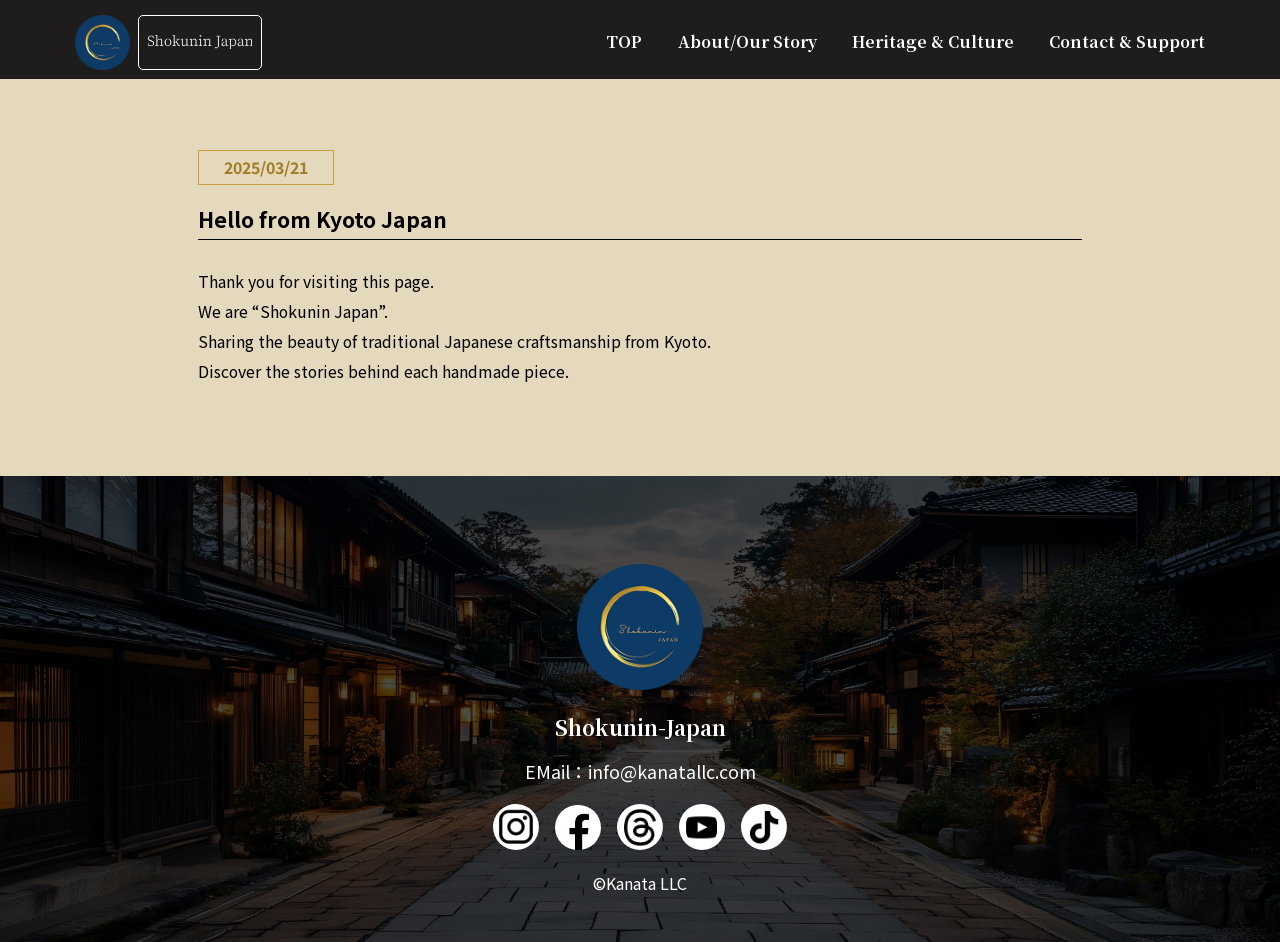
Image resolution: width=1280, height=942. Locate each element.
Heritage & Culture (933, 41)
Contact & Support (1127, 41)
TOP (624, 41)
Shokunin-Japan (640, 652)
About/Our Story (747, 41)
